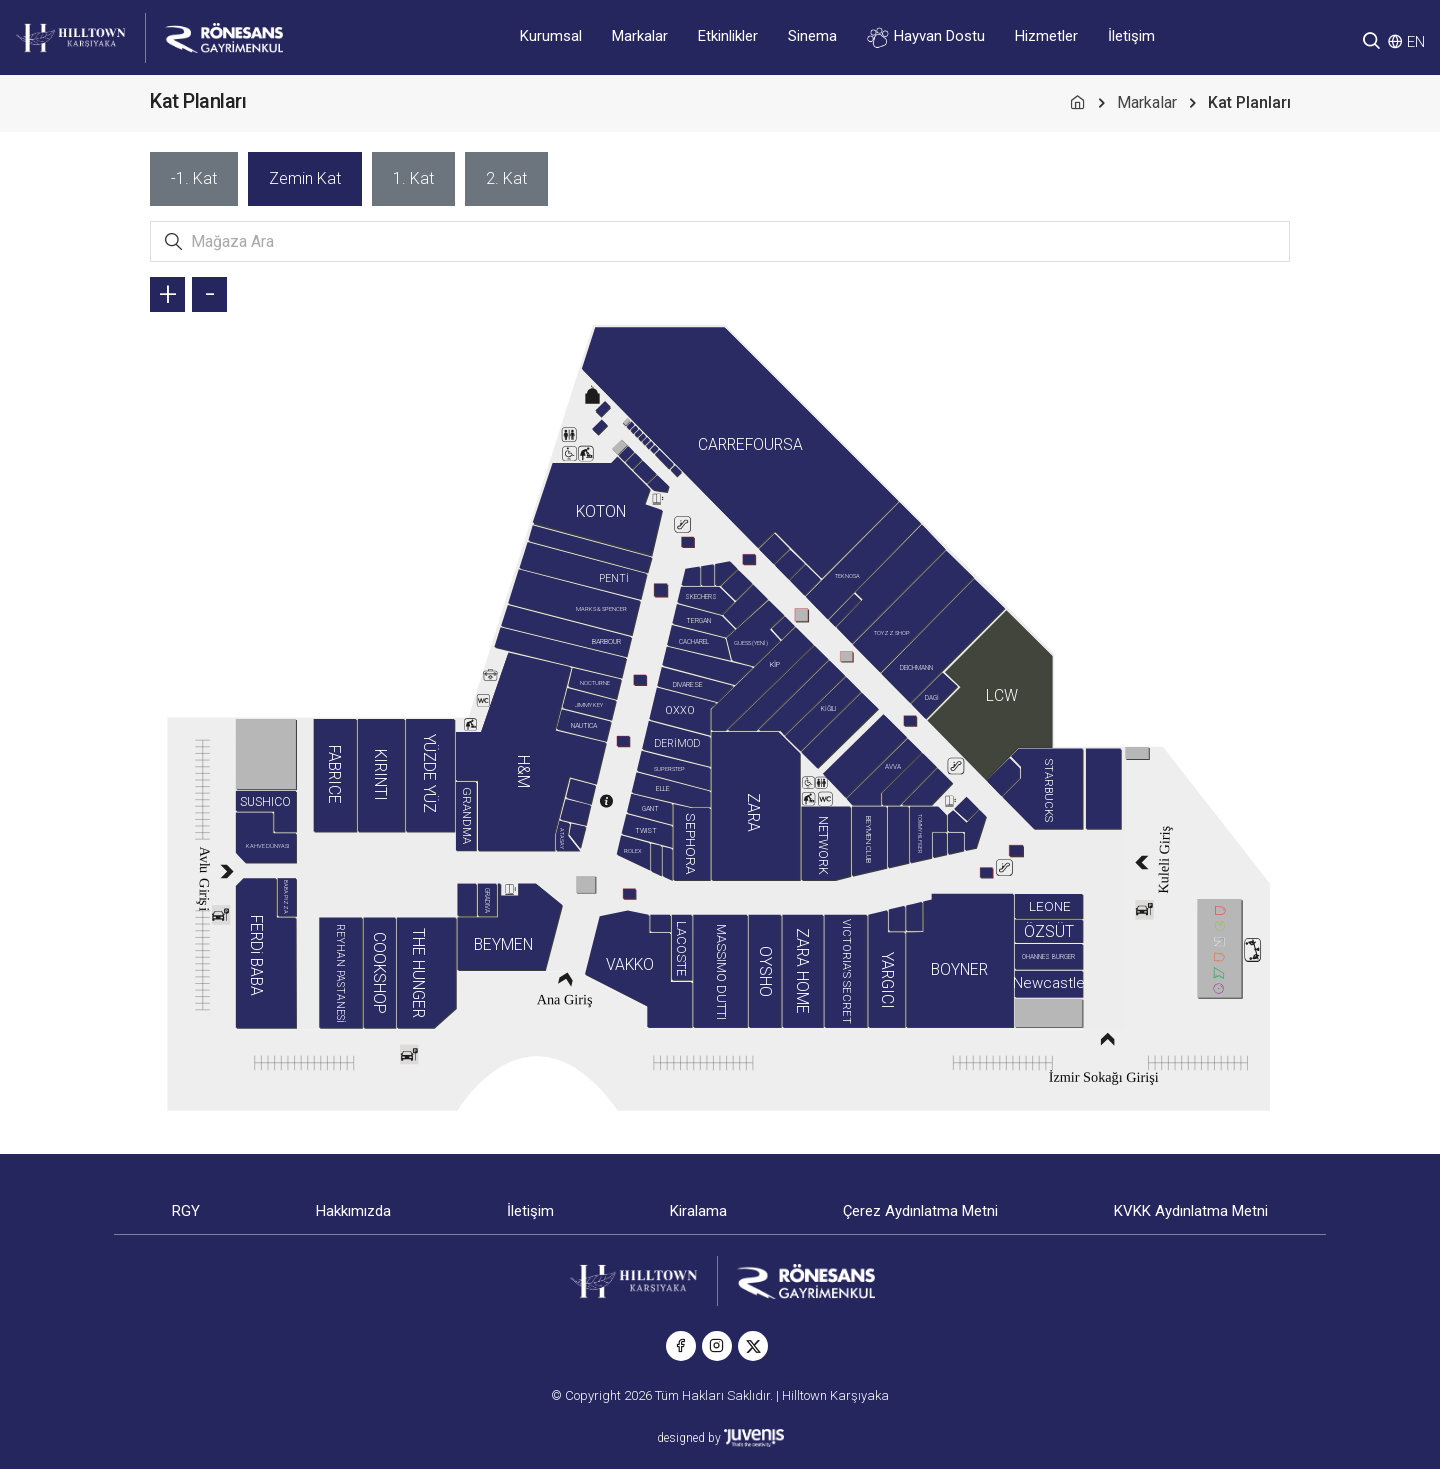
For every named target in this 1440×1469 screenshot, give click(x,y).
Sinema (812, 36)
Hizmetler (1046, 36)
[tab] (194, 179)
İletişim (1131, 36)
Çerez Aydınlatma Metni (920, 1211)
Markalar (640, 36)
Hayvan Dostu (926, 37)
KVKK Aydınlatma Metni (1191, 1211)
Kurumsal (551, 36)
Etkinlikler (728, 36)
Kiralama (698, 1211)
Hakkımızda (353, 1211)
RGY (186, 1211)
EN (1416, 42)
